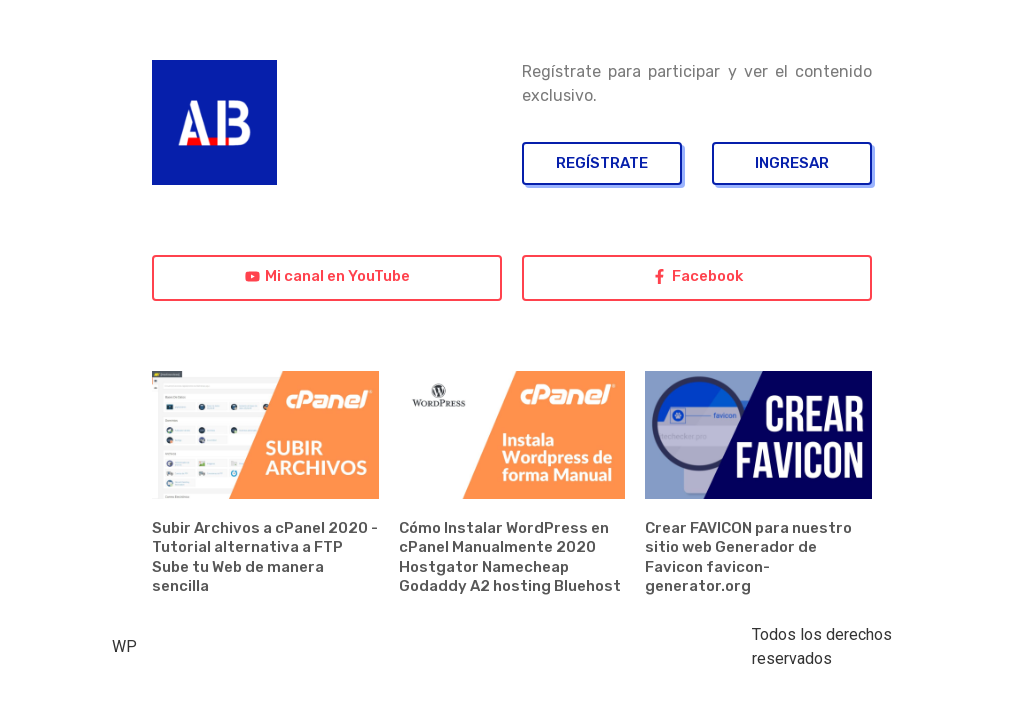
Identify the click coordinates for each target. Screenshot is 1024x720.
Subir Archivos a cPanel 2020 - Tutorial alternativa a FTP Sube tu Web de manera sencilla (265, 557)
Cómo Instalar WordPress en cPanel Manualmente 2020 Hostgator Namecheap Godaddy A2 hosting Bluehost (510, 557)
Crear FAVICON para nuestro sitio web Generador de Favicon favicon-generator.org (748, 557)
